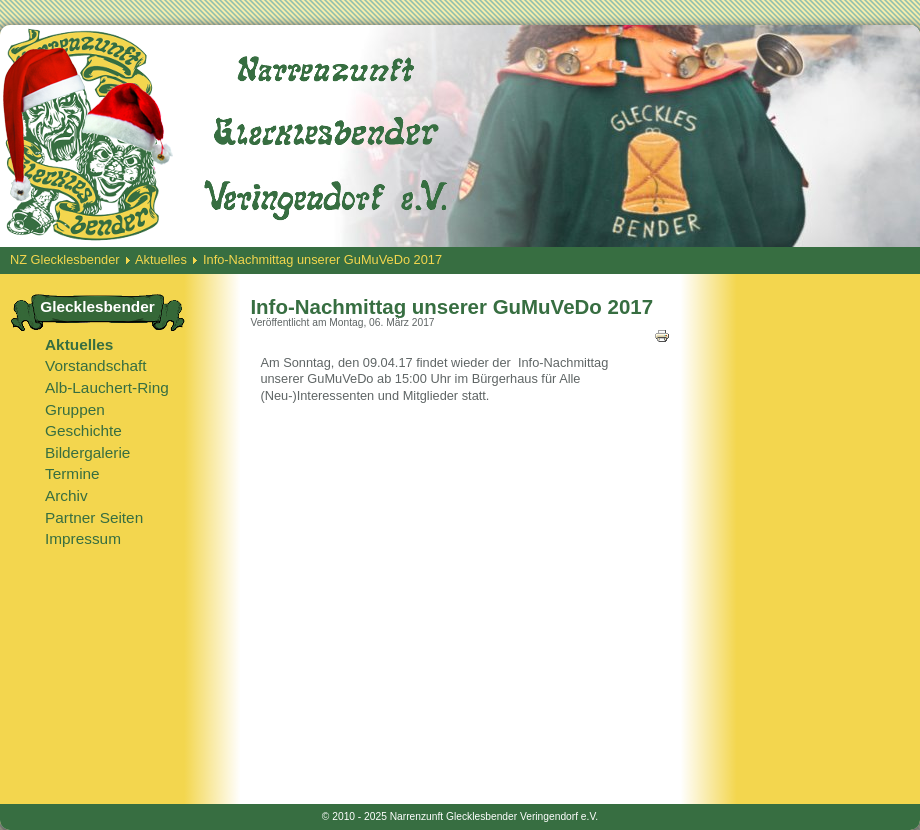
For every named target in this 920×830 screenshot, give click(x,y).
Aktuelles (161, 259)
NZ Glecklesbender (65, 259)
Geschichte (83, 430)
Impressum (83, 538)
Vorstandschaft (96, 365)
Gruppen (75, 409)
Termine (72, 473)
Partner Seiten (94, 517)
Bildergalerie (87, 452)
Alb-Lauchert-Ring (107, 387)
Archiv (66, 495)
